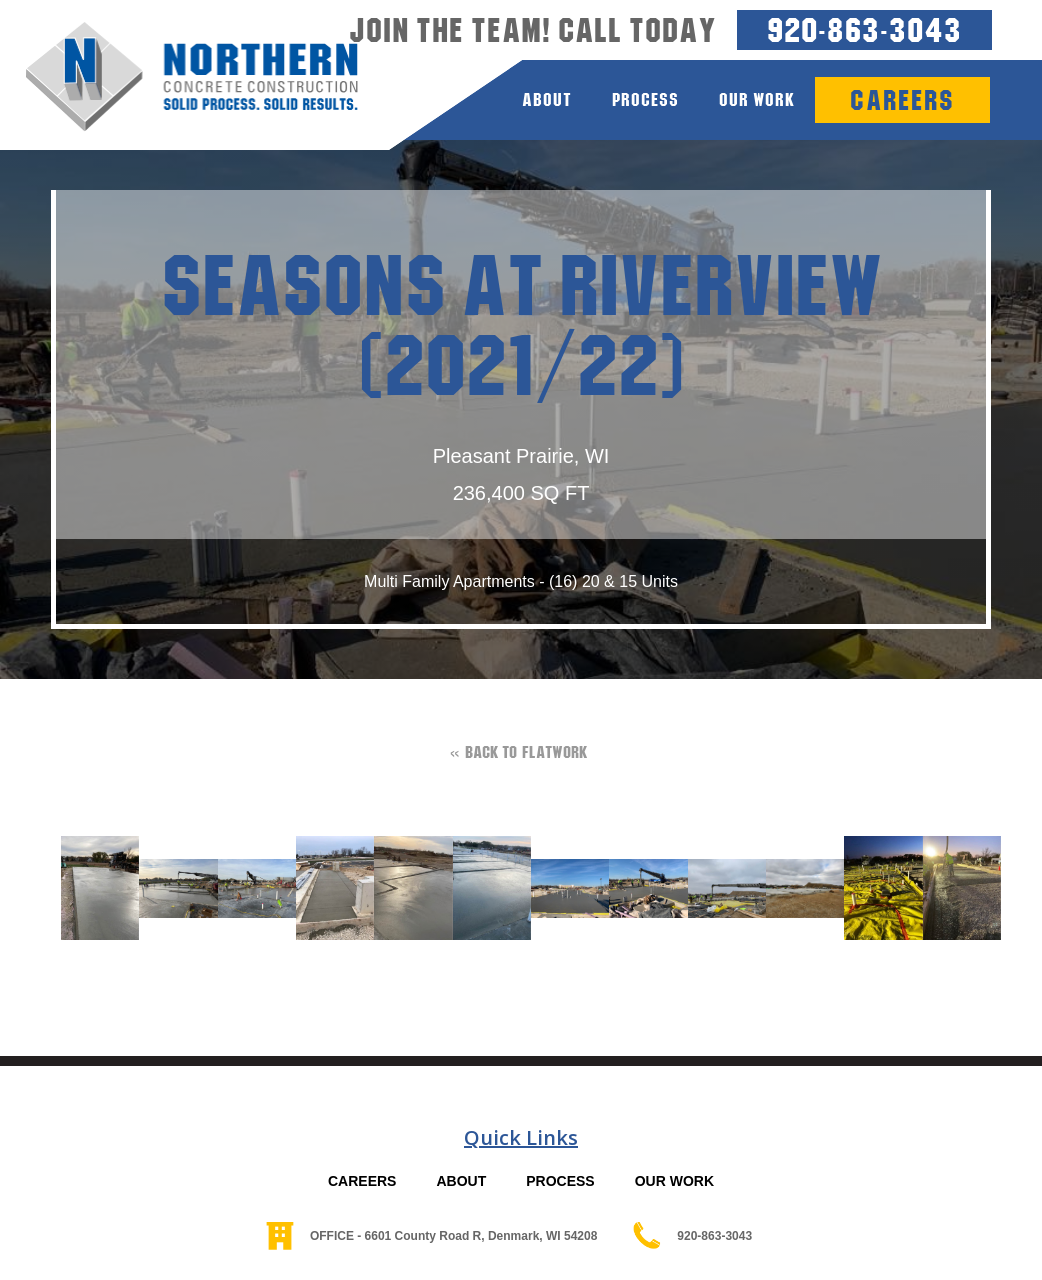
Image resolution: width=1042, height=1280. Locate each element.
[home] (179, 77)
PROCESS (560, 1181)
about (547, 99)
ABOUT (461, 1181)
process (645, 99)
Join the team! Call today (533, 30)
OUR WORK (674, 1181)
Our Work (757, 99)
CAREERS (362, 1181)
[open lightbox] (90, 888)
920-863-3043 (864, 29)
